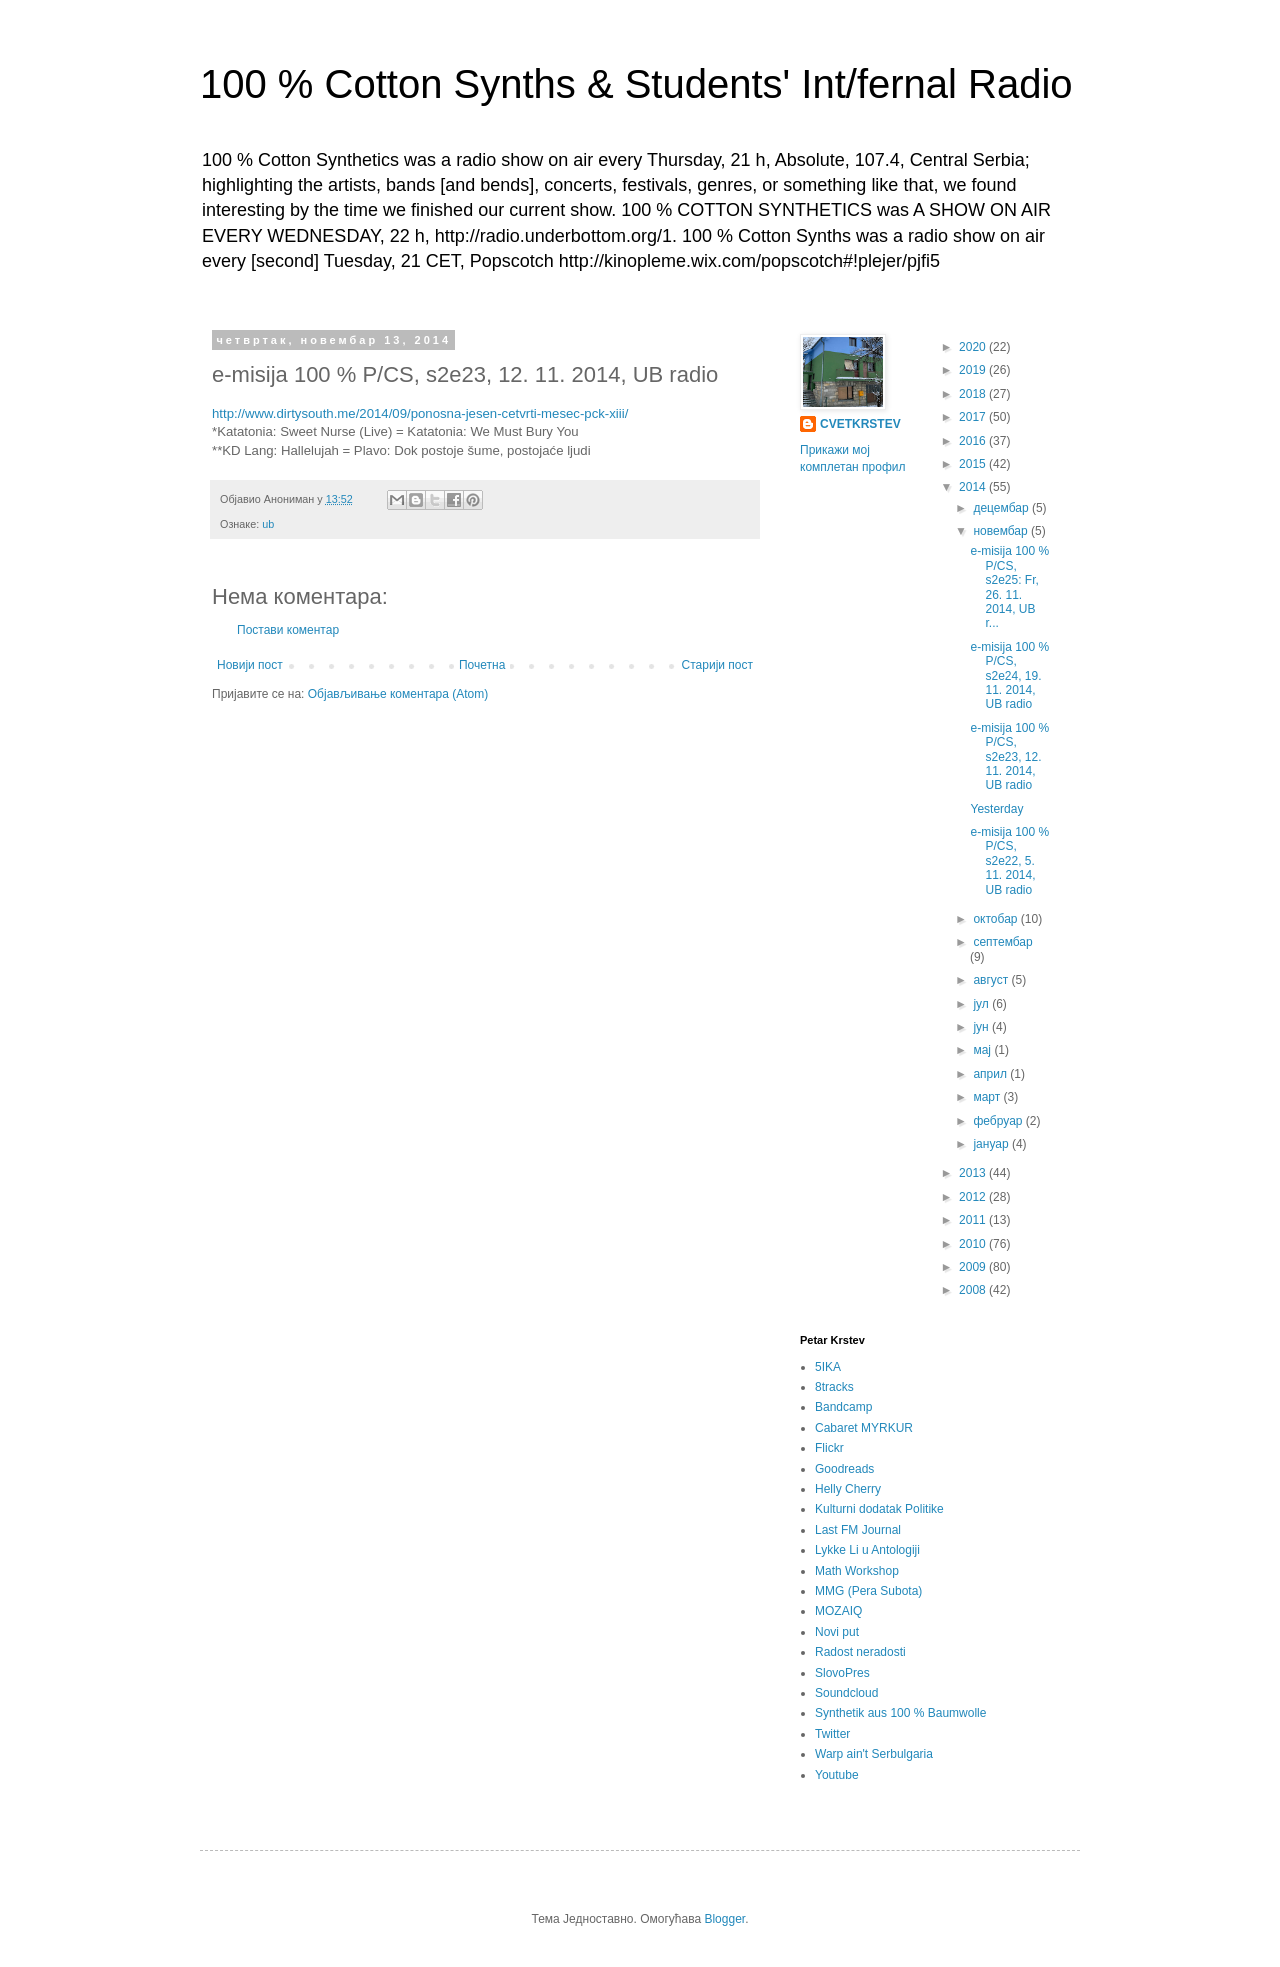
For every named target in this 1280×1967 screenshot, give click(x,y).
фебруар (999, 1121)
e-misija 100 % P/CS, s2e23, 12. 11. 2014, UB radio (1009, 757)
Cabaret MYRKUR (864, 1428)
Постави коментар (288, 630)
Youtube (837, 1775)
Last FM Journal (858, 1530)
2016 (974, 441)
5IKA (828, 1367)
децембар (1002, 508)
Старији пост (717, 665)
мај (983, 1050)
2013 (974, 1173)
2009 (974, 1267)
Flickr (829, 1448)
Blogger (724, 1919)
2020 (974, 347)
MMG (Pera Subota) (868, 1591)
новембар (1002, 531)
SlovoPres (842, 1673)
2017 (974, 417)
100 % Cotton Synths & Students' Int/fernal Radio (636, 84)
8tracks (834, 1387)
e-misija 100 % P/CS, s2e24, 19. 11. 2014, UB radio (1009, 676)
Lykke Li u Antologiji (867, 1550)
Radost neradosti (860, 1652)
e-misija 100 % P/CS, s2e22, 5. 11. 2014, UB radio (1009, 861)
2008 (974, 1290)
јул (982, 1004)
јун (982, 1027)
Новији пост (250, 665)
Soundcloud (846, 1693)
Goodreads (844, 1469)
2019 (974, 370)
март (988, 1097)
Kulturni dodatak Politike (879, 1509)
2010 (974, 1244)
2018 (974, 394)
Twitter (832, 1734)
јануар (992, 1144)
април (991, 1074)
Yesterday (996, 809)
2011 (974, 1220)
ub (268, 524)
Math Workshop (857, 1571)
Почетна (482, 665)
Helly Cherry (848, 1489)
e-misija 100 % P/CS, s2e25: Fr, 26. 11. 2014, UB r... (1009, 587)
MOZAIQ (838, 1611)
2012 (974, 1197)
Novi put (837, 1632)
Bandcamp (843, 1407)
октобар (996, 919)
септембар (1002, 942)
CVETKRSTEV (860, 424)
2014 (974, 487)
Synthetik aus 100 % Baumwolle (900, 1713)
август (992, 980)
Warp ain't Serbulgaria (874, 1754)
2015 (974, 464)
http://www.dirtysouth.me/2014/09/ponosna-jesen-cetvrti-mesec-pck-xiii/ (420, 413)
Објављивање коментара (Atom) (398, 694)
